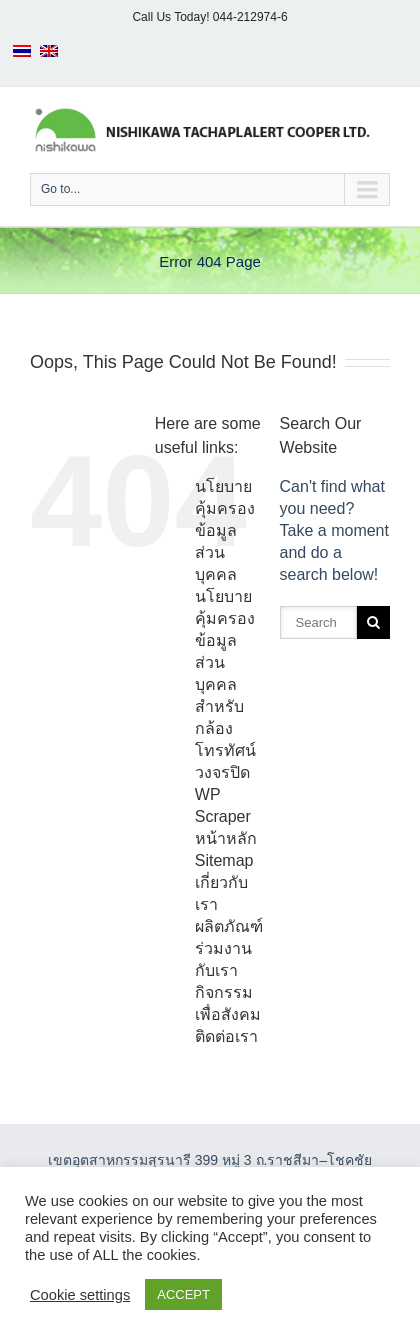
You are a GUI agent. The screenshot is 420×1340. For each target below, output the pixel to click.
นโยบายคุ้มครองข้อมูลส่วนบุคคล (225, 530)
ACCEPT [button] (183, 1294)
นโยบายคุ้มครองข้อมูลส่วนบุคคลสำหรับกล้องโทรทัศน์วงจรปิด (225, 684)
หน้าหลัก (226, 838)
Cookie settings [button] (80, 1295)
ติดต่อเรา (226, 1036)
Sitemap (224, 860)
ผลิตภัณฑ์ (229, 926)
